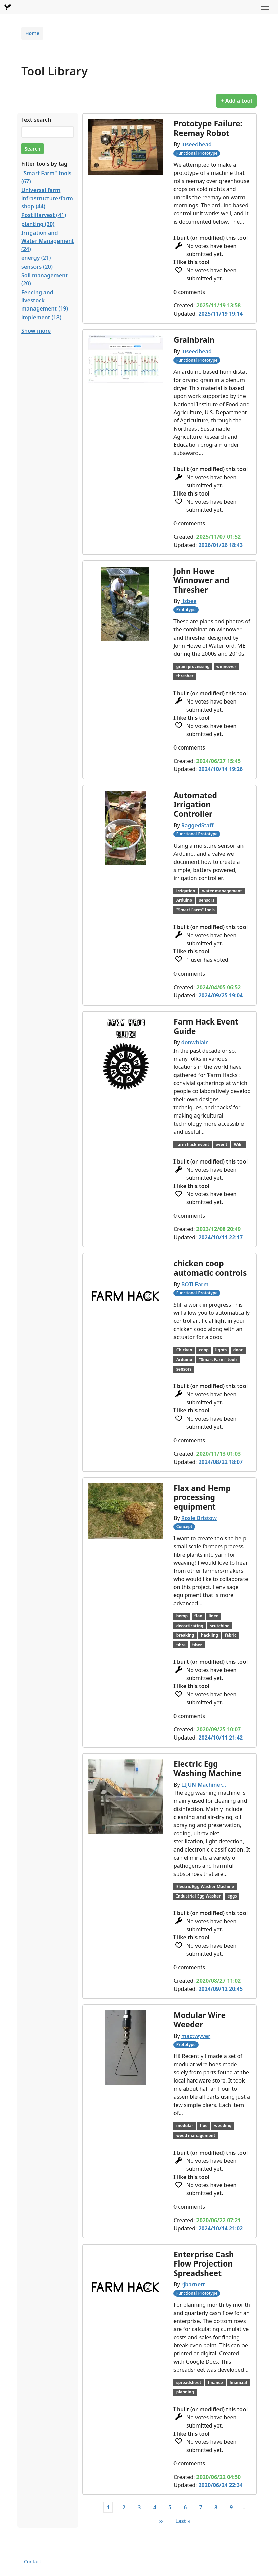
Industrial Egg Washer (198, 1896)
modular (184, 2126)
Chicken (184, 1350)
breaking (185, 1635)
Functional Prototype (197, 153)
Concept (184, 1527)
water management (222, 891)
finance (215, 2382)
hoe (203, 2126)
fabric (231, 1635)
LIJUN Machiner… (203, 1784)
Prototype (186, 610)
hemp (182, 1616)
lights (221, 1350)
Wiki (238, 1144)
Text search (36, 119)
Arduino (184, 900)
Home (32, 33)
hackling (209, 1635)
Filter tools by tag (44, 163)
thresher (185, 676)
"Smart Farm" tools (195, 910)
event (221, 1144)
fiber (197, 1645)
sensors (206, 900)
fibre (181, 1645)
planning (185, 2392)
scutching (220, 1626)
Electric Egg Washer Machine (205, 1886)
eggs (232, 1896)
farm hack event (192, 1144)
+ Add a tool (236, 101)
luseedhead (196, 144)
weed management (195, 2135)
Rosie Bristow (199, 1518)
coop (204, 1350)
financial (238, 2382)
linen (214, 1616)
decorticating (189, 1626)
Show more (36, 331)
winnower (226, 666)
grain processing (193, 666)
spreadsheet (188, 2382)
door (238, 1350)
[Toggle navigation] (265, 6)
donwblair (194, 1042)
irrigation (185, 891)
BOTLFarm (195, 1284)
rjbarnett (193, 2284)
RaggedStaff (197, 825)
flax (198, 1616)
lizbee (189, 601)
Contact (32, 2561)
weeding (222, 2126)
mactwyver (195, 2036)
